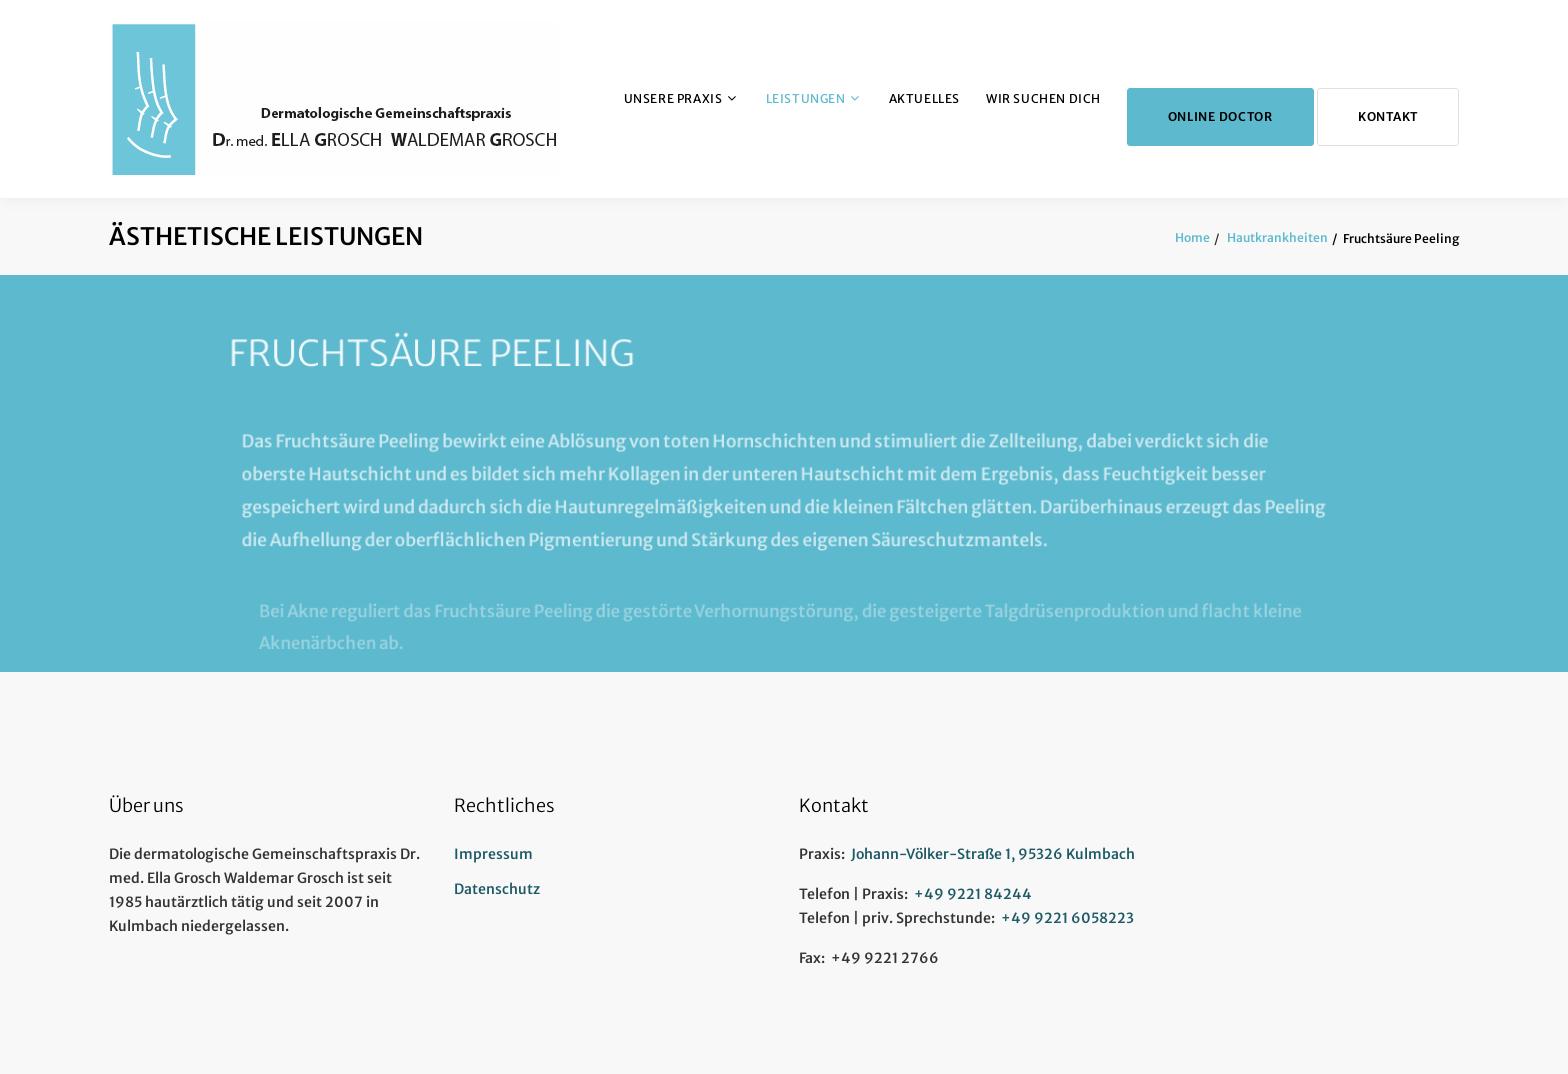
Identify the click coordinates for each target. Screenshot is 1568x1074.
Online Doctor (1220, 116)
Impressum (493, 854)
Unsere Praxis (673, 98)
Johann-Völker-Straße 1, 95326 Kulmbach (993, 854)
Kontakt (1388, 116)
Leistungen (806, 98)
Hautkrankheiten (1276, 237)
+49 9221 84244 (973, 894)
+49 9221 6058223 (1067, 918)
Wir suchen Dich (1043, 98)
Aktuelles (924, 98)
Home (1192, 237)
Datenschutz (497, 889)
